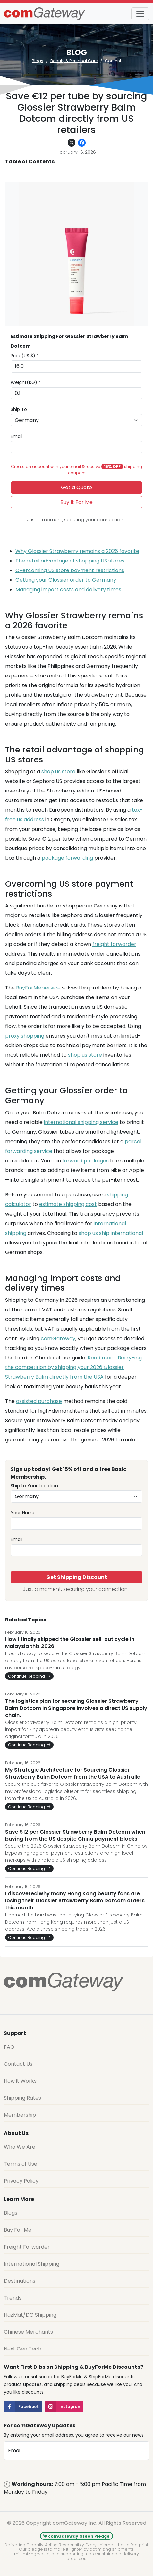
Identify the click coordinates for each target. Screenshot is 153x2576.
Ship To (19, 409)
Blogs (37, 60)
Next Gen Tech (22, 2348)
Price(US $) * (25, 355)
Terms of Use (20, 2164)
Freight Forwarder (27, 2247)
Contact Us (18, 2064)
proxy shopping (24, 1035)
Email (16, 436)
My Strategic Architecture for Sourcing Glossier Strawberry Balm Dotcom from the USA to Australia (72, 1774)
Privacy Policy (21, 2181)
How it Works (20, 2081)
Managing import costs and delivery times (68, 589)
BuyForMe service (38, 987)
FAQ (9, 2047)
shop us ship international (111, 1233)
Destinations (19, 2281)
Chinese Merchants (28, 2331)
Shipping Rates (22, 2098)
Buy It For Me (76, 502)
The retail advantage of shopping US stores (69, 560)
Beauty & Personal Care (74, 60)
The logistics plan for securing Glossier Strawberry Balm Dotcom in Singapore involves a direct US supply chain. (76, 1708)
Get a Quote (76, 487)
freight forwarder (114, 944)
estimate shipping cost (68, 1204)
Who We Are (19, 2147)
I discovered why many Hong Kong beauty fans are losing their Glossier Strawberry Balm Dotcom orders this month (75, 1900)
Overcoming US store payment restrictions (69, 570)
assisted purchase (39, 1401)
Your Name (23, 1512)
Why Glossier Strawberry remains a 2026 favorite (77, 551)
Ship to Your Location (34, 1485)
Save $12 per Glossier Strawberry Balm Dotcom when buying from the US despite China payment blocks (75, 1835)
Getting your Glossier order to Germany (65, 580)
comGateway (58, 1338)
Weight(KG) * (26, 382)
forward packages (85, 1160)
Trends (12, 2297)
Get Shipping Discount (76, 1577)
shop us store (58, 771)
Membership (20, 2115)
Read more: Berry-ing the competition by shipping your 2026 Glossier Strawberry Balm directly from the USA (73, 1367)
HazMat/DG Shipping (30, 2314)
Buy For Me (17, 2230)
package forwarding (67, 858)
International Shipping (31, 2264)
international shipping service (81, 1122)
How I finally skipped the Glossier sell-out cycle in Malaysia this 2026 (69, 1643)
